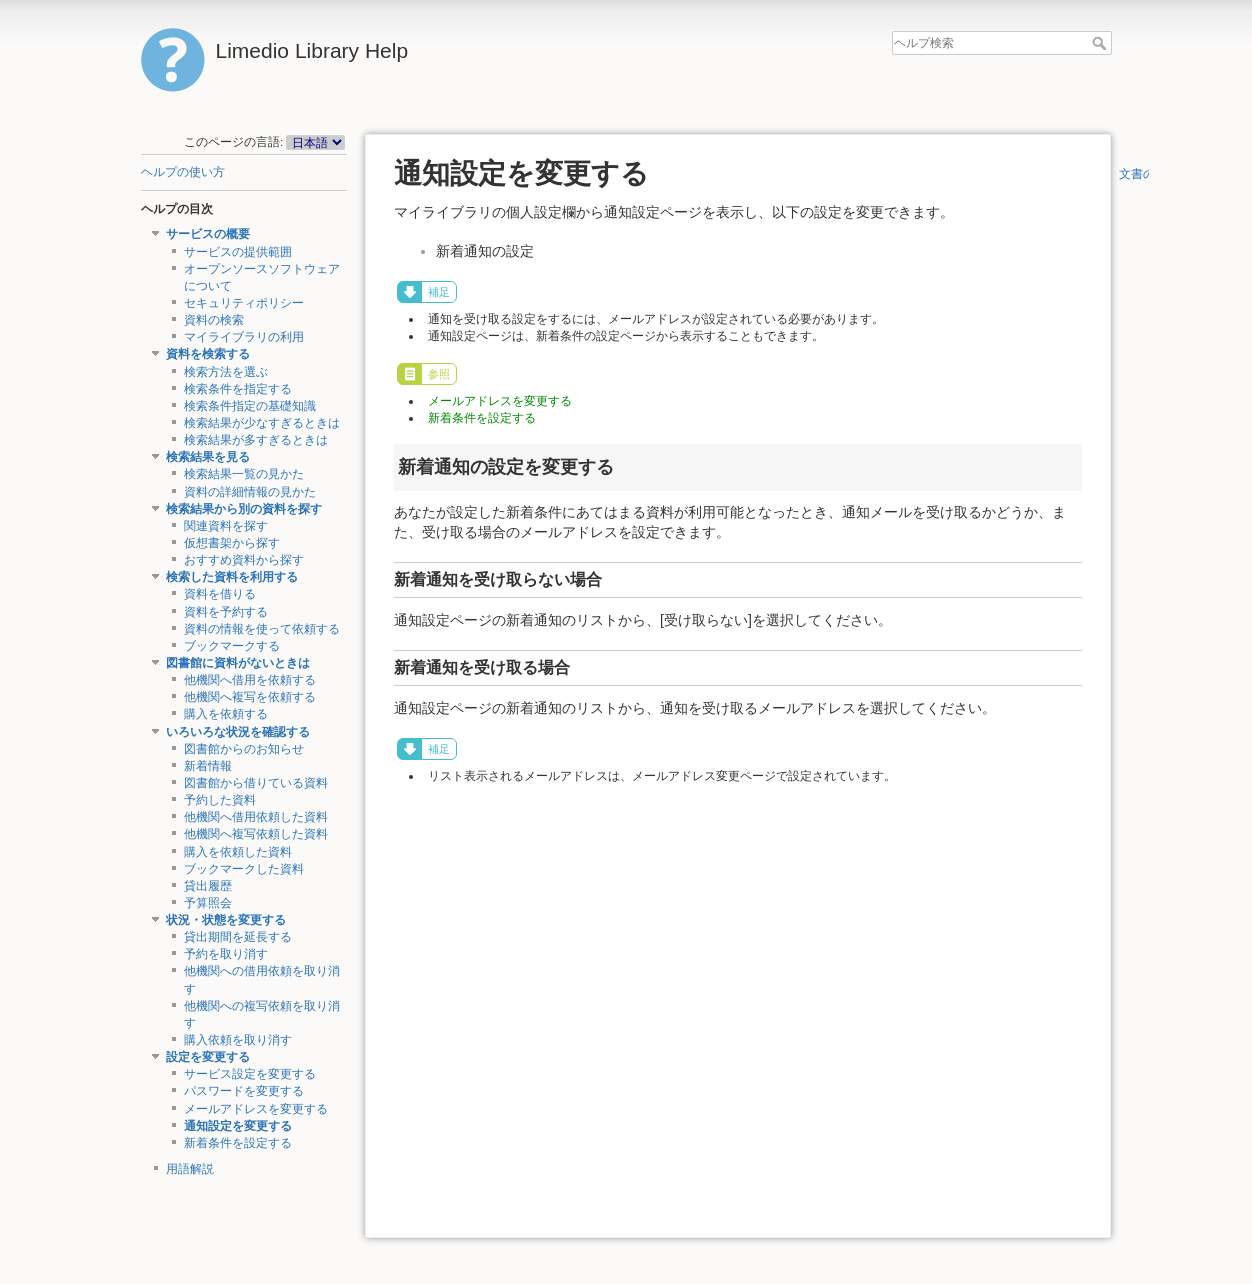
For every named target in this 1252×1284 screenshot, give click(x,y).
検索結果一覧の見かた (244, 474)
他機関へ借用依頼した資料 (256, 817)
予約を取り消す (226, 954)
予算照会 (208, 903)
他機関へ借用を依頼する (250, 680)
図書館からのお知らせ (244, 749)
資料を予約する (226, 612)
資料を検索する (208, 354)
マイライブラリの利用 (244, 337)
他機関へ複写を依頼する (250, 697)
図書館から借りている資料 (256, 783)
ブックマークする (232, 646)
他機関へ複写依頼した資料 (256, 834)
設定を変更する (208, 1057)
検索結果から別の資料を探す (244, 509)
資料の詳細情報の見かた (250, 492)
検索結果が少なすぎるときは (262, 423)
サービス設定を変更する (250, 1074)
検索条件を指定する (238, 389)
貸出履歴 (208, 886)
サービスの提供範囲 (238, 252)
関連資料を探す (226, 526)
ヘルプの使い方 (183, 172)
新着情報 (208, 766)
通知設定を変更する (238, 1126)
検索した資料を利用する (232, 577)
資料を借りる (220, 594)
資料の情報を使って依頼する (262, 629)
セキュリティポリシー (244, 303)
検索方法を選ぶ (226, 372)
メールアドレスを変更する (256, 1109)
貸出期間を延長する (238, 937)
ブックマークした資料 (244, 869)
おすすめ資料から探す (244, 560)
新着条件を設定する (238, 1143)
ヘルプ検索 (1101, 43)
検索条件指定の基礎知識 (250, 406)
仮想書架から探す (232, 543)
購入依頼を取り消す (238, 1040)
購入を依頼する (226, 714)
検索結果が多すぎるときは (256, 440)
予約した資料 (220, 800)
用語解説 (190, 1169)
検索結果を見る (208, 457)
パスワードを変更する (244, 1091)
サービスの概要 (208, 234)
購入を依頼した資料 (238, 852)
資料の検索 (214, 320)
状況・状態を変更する (226, 920)
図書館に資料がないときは (238, 663)
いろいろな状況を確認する (238, 732)
